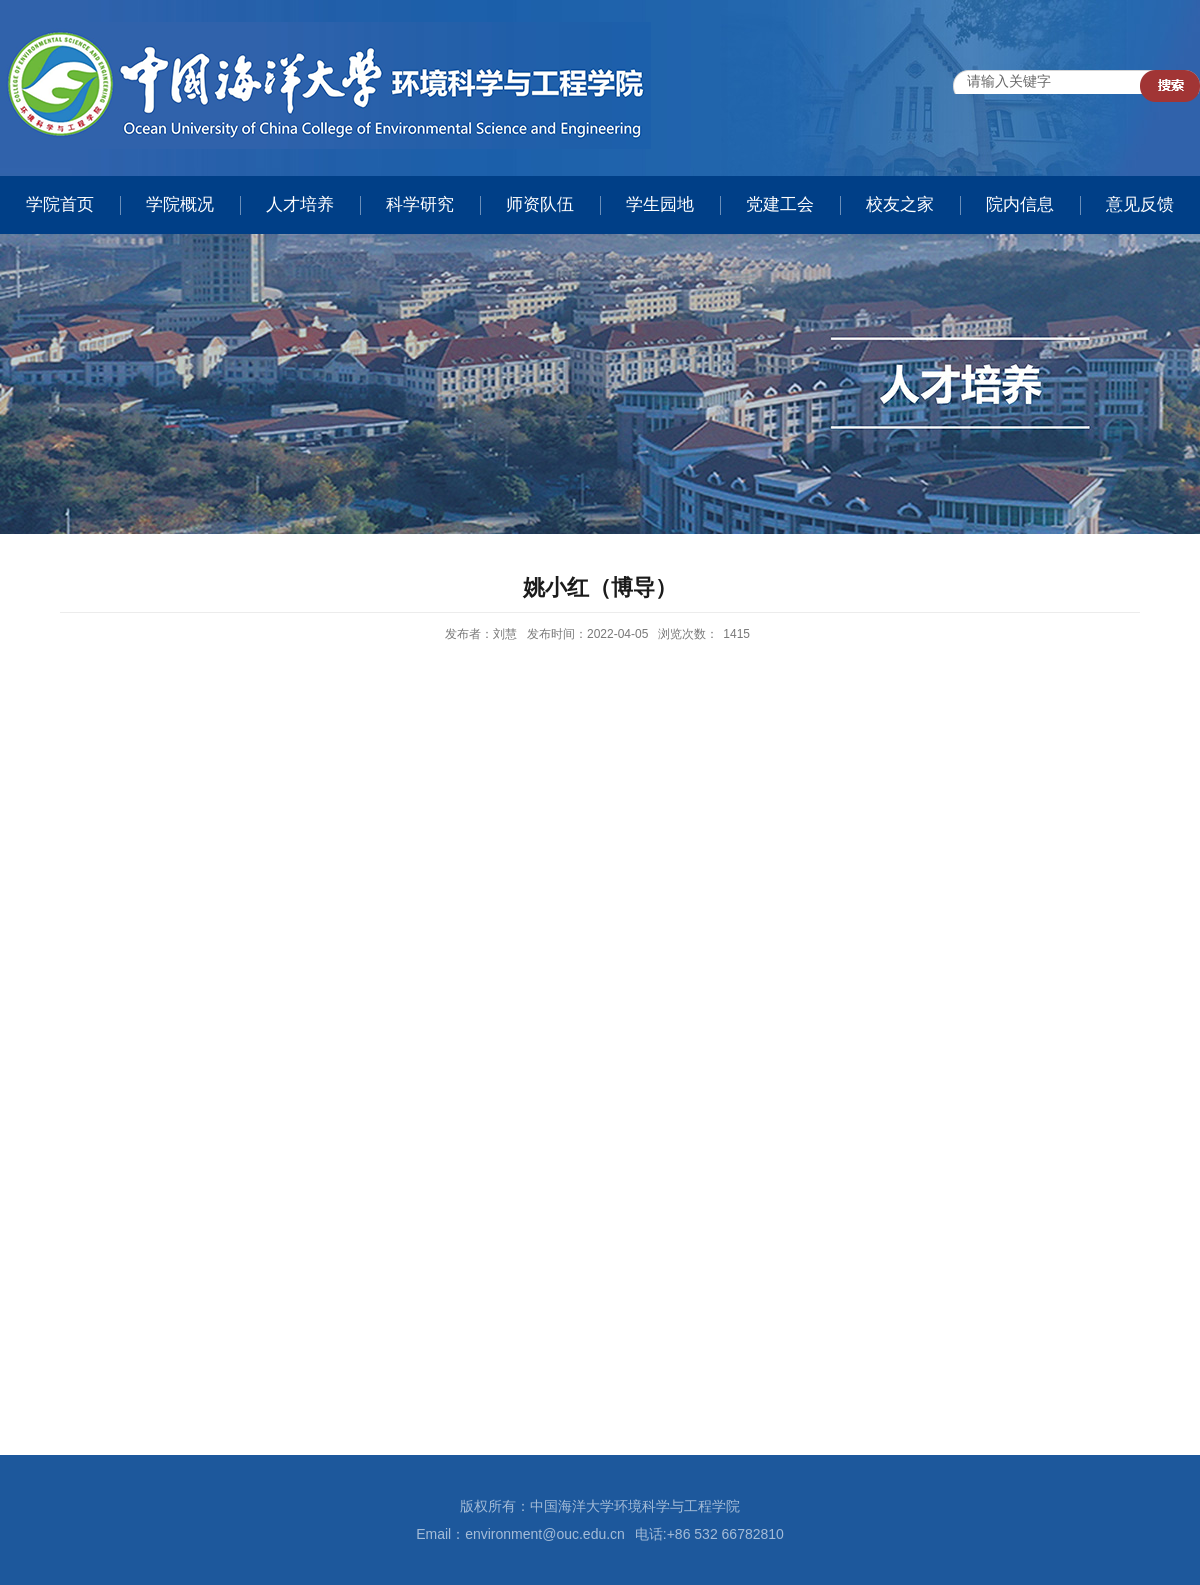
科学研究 (420, 204)
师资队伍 (540, 204)
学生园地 (660, 204)
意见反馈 (1140, 204)
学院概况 (180, 204)
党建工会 (780, 204)
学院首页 (60, 204)
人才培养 (300, 204)
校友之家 (900, 204)
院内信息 (1020, 204)
